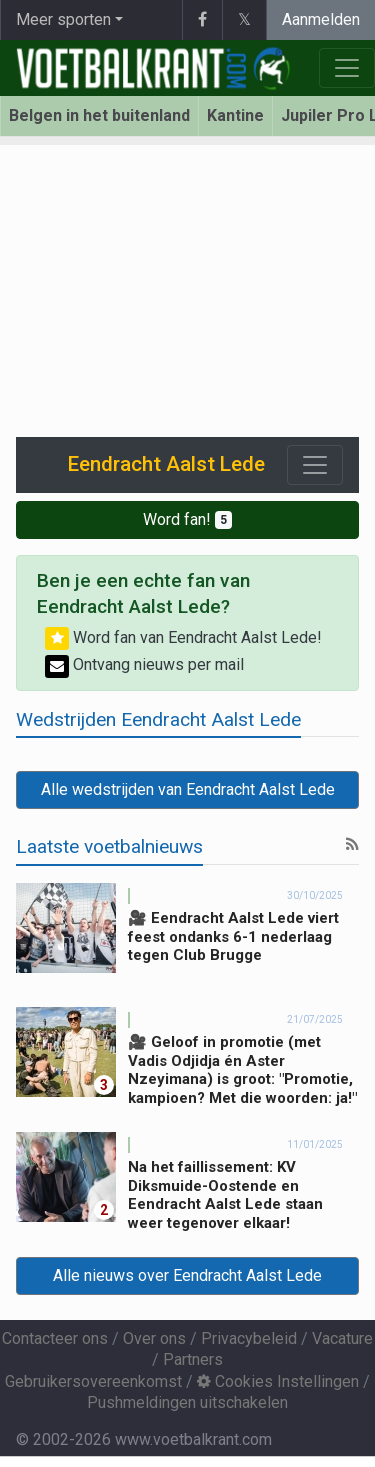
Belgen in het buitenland (99, 115)
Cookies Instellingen (278, 1381)
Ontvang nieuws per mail (144, 664)
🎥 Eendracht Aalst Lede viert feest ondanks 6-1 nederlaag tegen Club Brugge (233, 937)
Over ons (154, 1338)
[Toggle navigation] (315, 465)
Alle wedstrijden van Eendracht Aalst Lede (188, 789)
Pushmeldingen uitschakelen (187, 1402)
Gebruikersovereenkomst (93, 1381)
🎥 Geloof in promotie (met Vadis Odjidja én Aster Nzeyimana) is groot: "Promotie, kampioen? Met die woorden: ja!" (242, 1070)
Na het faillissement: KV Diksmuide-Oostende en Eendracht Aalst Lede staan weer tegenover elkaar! (225, 1195)
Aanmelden (321, 19)
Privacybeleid (249, 1338)
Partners (193, 1359)
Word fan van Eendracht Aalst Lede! (183, 637)
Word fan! (187, 519)
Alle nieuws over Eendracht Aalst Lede (187, 1275)
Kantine (235, 115)
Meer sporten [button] (63, 19)
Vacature (342, 1338)
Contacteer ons (55, 1338)
